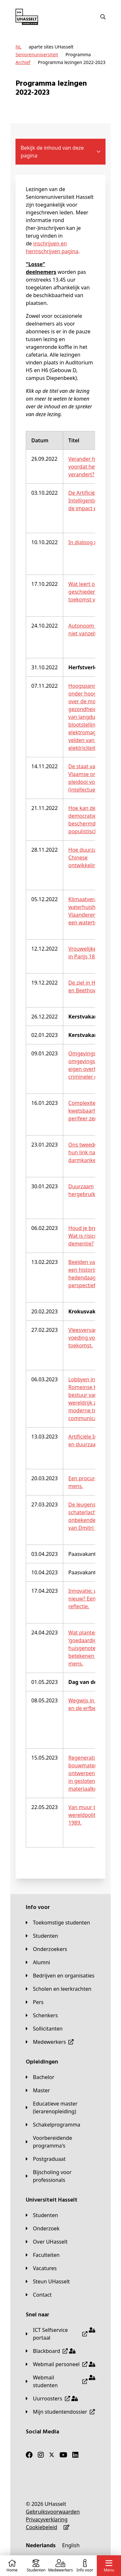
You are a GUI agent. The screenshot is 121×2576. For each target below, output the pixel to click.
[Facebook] (29, 2454)
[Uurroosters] (52, 2398)
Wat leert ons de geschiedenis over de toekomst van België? (94, 591)
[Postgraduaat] (46, 2159)
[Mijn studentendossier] (60, 2412)
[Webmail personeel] (60, 2364)
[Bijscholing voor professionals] (60, 2176)
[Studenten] (42, 1936)
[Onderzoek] (43, 2228)
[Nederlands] (40, 2545)
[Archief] (22, 62)
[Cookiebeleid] (41, 2527)
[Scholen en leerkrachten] (58, 1989)
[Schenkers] (42, 2015)
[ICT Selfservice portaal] (60, 2334)
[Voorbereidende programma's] (60, 2142)
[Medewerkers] (50, 2042)
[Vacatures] (41, 2268)
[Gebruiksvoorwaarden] (53, 2512)
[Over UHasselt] (46, 2242)
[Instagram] (41, 2454)
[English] (70, 2545)
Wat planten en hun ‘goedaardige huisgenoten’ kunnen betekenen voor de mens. (94, 1648)
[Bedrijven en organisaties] (60, 1975)
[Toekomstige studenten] (58, 1922)
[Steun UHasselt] (48, 2281)
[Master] (38, 2090)
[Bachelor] (40, 2077)
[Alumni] (38, 1962)
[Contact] (39, 2295)
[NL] (18, 47)
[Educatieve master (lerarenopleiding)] (60, 2107)
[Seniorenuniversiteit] (36, 55)
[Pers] (35, 2002)
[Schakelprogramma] (53, 2125)
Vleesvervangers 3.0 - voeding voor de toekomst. (94, 1337)
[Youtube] (63, 2454)
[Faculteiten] (43, 2255)
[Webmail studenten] (60, 2381)
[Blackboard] (51, 2351)
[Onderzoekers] (46, 1949)
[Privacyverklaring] (46, 2519)
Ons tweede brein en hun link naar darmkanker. (93, 1152)
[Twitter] (51, 2454)
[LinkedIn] (75, 2454)
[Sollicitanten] (44, 2028)
